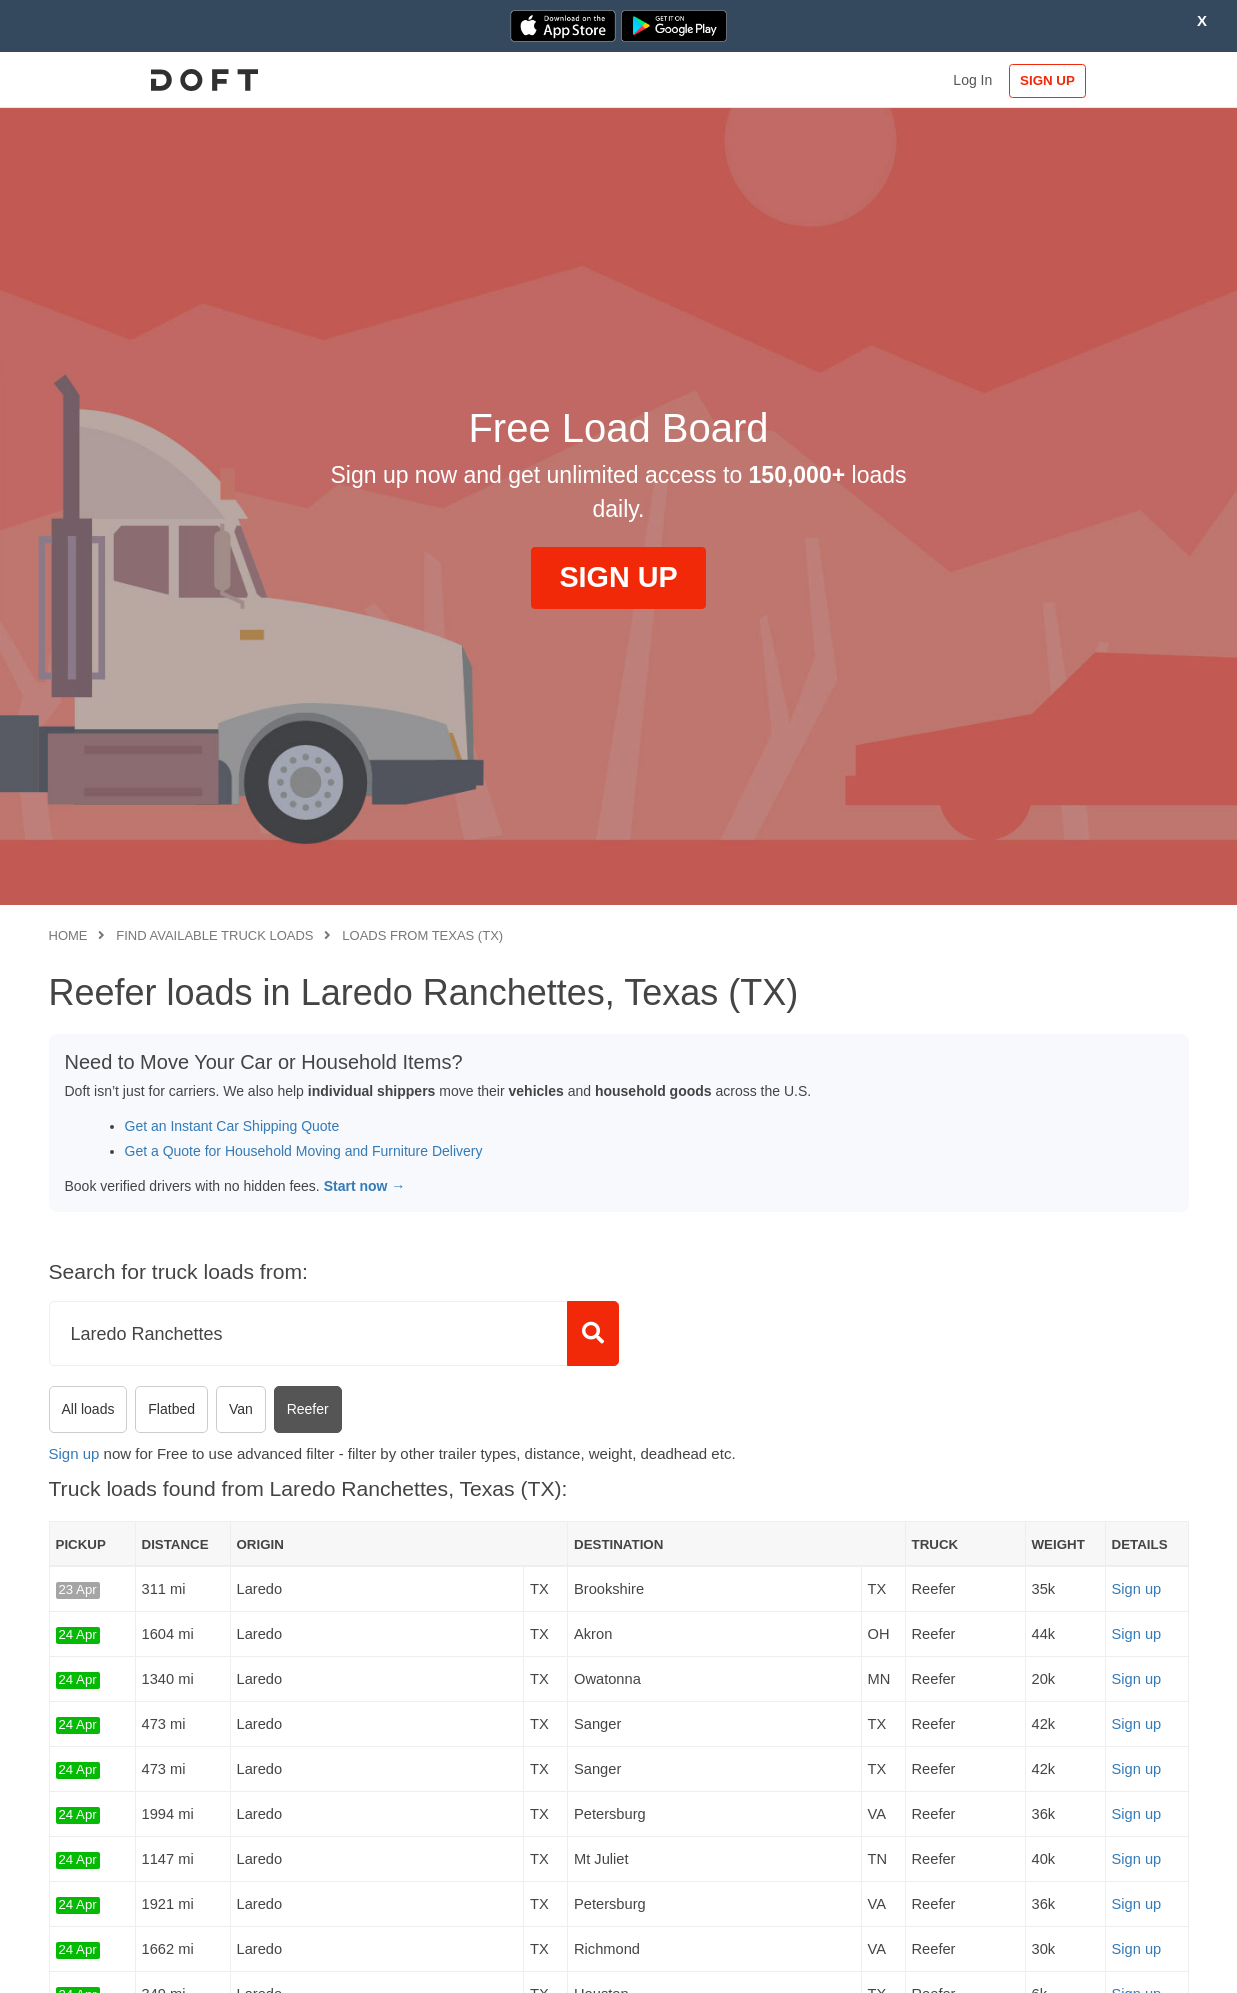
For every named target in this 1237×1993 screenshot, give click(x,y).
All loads (88, 1409)
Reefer (308, 1409)
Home (68, 935)
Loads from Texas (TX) (422, 935)
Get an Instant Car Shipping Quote (232, 1126)
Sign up (74, 1453)
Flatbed (171, 1409)
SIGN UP (1123, 80)
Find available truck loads (214, 935)
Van (241, 1409)
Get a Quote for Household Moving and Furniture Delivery (304, 1151)
